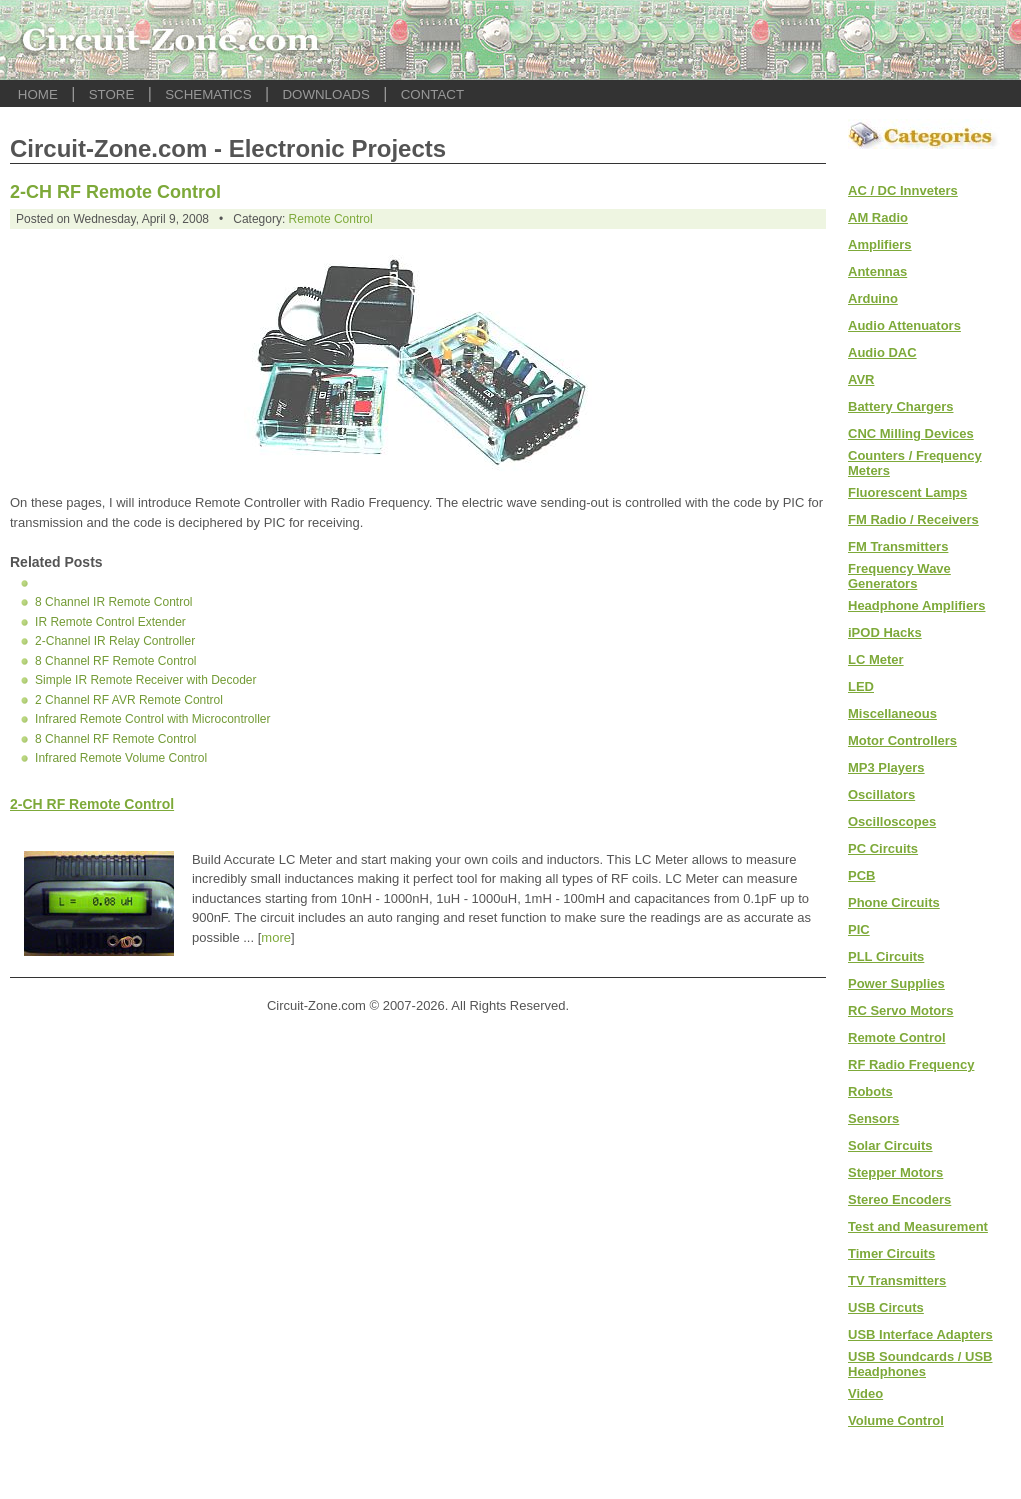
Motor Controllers (902, 740)
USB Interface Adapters (920, 1334)
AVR (861, 379)
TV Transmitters (897, 1280)
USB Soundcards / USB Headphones (920, 1364)
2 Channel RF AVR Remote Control (129, 700)
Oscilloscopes (892, 821)
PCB (861, 875)
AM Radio (878, 217)
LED (861, 686)
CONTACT (432, 94)
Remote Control (331, 219)
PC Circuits (883, 848)
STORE (112, 94)
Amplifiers (880, 244)
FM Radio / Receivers (913, 519)
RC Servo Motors (900, 1010)
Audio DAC (882, 352)
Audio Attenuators (904, 325)
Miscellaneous (892, 713)
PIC (859, 929)
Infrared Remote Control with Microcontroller (152, 719)
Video (865, 1393)
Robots (870, 1091)
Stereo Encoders (899, 1199)
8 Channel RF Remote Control (115, 661)
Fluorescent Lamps (907, 492)
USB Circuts (886, 1307)
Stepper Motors (895, 1172)
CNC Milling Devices (911, 433)
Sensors (873, 1118)
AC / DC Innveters (903, 190)
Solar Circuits (890, 1145)
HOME (38, 94)
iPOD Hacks (885, 632)
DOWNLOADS (325, 94)
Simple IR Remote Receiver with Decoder (145, 680)
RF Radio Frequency (911, 1064)
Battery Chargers (901, 406)
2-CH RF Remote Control (115, 192)
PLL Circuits (886, 956)
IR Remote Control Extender (110, 622)
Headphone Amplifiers (916, 605)
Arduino (873, 298)
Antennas (877, 271)
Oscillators (881, 794)
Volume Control (896, 1420)
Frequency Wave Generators (899, 576)
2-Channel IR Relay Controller (115, 641)
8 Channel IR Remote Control (113, 602)
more (276, 937)
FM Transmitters (898, 546)
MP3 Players (886, 767)
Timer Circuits (891, 1253)
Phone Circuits (894, 902)
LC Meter (876, 659)
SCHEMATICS (208, 94)
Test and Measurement (918, 1226)
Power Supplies (896, 983)
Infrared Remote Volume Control (121, 758)
